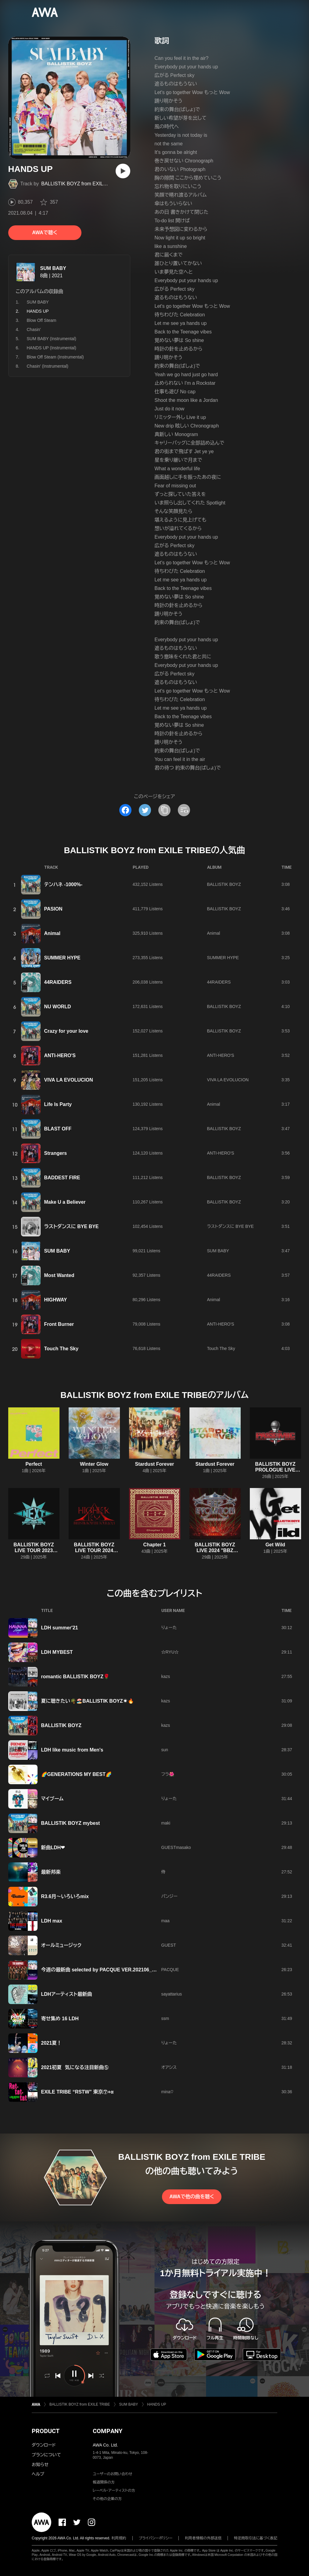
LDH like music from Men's (72, 1749)
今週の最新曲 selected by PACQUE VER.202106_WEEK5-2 (107, 1969)
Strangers (55, 1153)
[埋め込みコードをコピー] (184, 810)
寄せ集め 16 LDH (60, 2018)
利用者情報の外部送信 (203, 2538)
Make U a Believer (65, 1202)
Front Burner (59, 1324)
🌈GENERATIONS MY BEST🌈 (76, 1774)
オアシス (169, 2067)
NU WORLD (57, 1006)
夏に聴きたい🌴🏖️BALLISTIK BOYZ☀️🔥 (87, 1701)
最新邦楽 (51, 1872)
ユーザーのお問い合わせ (112, 2474)
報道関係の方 (104, 2482)
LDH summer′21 (59, 1627)
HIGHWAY (55, 1299)
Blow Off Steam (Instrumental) (55, 357)
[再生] (123, 171)
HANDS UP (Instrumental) (51, 347)
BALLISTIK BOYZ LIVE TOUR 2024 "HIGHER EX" (94, 1550)
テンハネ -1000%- (63, 884)
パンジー (169, 1896)
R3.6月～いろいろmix (65, 1896)
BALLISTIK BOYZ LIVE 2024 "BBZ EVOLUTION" (215, 1550)
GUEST (168, 1945)
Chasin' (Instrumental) (48, 366)
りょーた (169, 1627)
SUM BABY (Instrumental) (51, 338)
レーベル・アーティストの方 (114, 2490)
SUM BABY (53, 268)
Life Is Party (58, 1104)
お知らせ (40, 2464)
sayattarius (171, 1994)
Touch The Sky (61, 1348)
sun (164, 1749)
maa (165, 1920)
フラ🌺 (167, 1774)
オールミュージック (61, 1945)
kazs (165, 1676)
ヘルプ (38, 2474)
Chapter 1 (154, 1544)
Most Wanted (59, 1275)
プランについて (46, 2454)
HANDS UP (156, 2404)
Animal (52, 933)
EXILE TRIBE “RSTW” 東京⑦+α (77, 2091)
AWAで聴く (44, 232)
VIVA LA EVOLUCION (68, 1079)
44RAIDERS (58, 982)
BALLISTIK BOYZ (224, 884)
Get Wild (275, 1544)
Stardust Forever (154, 1464)
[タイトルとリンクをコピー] (164, 810)
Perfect (33, 1464)
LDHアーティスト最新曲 (66, 1994)
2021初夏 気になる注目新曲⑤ (75, 2067)
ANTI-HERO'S (60, 1055)
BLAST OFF (58, 1128)
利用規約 (119, 2538)
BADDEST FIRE (62, 1177)
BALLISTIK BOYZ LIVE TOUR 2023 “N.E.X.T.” (33, 1550)
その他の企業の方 (107, 2499)
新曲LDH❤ (53, 1847)
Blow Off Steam (41, 320)
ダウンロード (44, 2445)
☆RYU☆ (170, 1652)
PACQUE (170, 1969)
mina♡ (167, 2091)
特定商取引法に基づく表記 (255, 2538)
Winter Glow (94, 1464)
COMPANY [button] (107, 2431)
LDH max (51, 1920)
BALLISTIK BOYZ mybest (70, 1823)
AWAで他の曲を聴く (191, 2196)
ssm (165, 2018)
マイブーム (52, 1798)
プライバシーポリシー (156, 2538)
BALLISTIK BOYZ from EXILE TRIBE (81, 183)
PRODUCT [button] (45, 2431)
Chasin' (34, 329)
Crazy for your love (66, 1031)
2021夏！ (51, 2043)
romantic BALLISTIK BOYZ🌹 (75, 1676)
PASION (53, 908)
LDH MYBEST (57, 1652)
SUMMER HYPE (62, 957)
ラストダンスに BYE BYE (71, 1226)
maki (166, 1823)
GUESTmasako (176, 1847)
